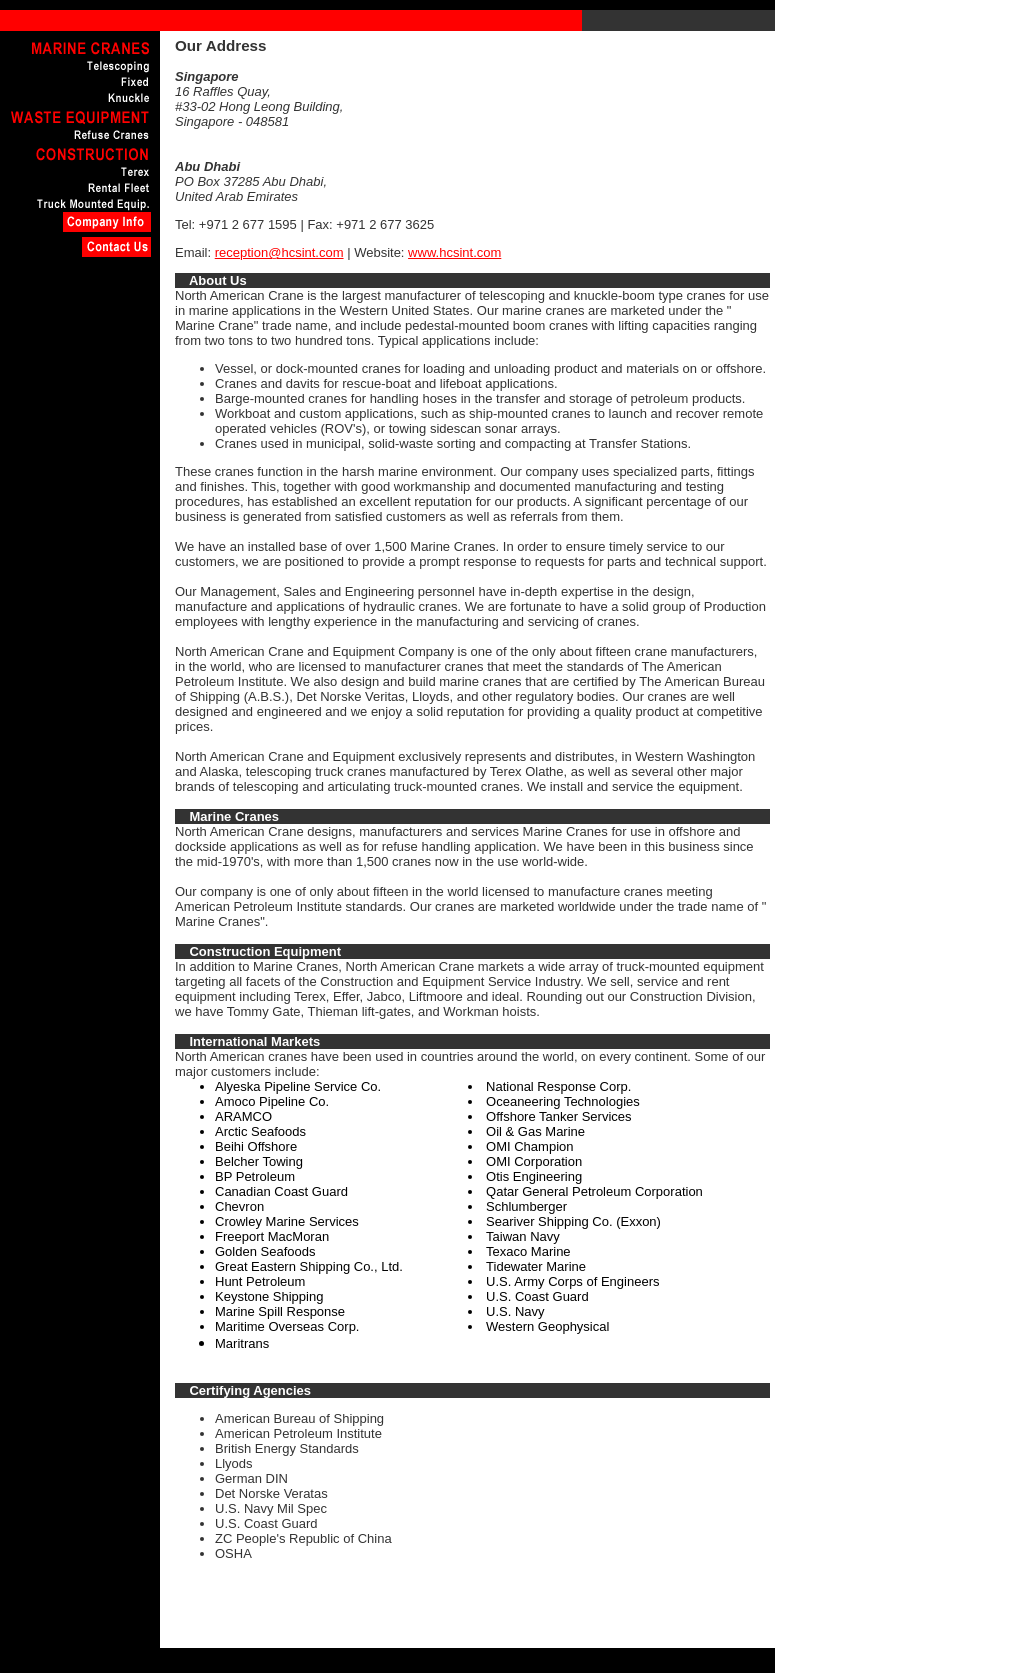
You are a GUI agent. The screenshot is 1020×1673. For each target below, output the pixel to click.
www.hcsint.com (454, 252)
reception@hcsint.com (279, 252)
